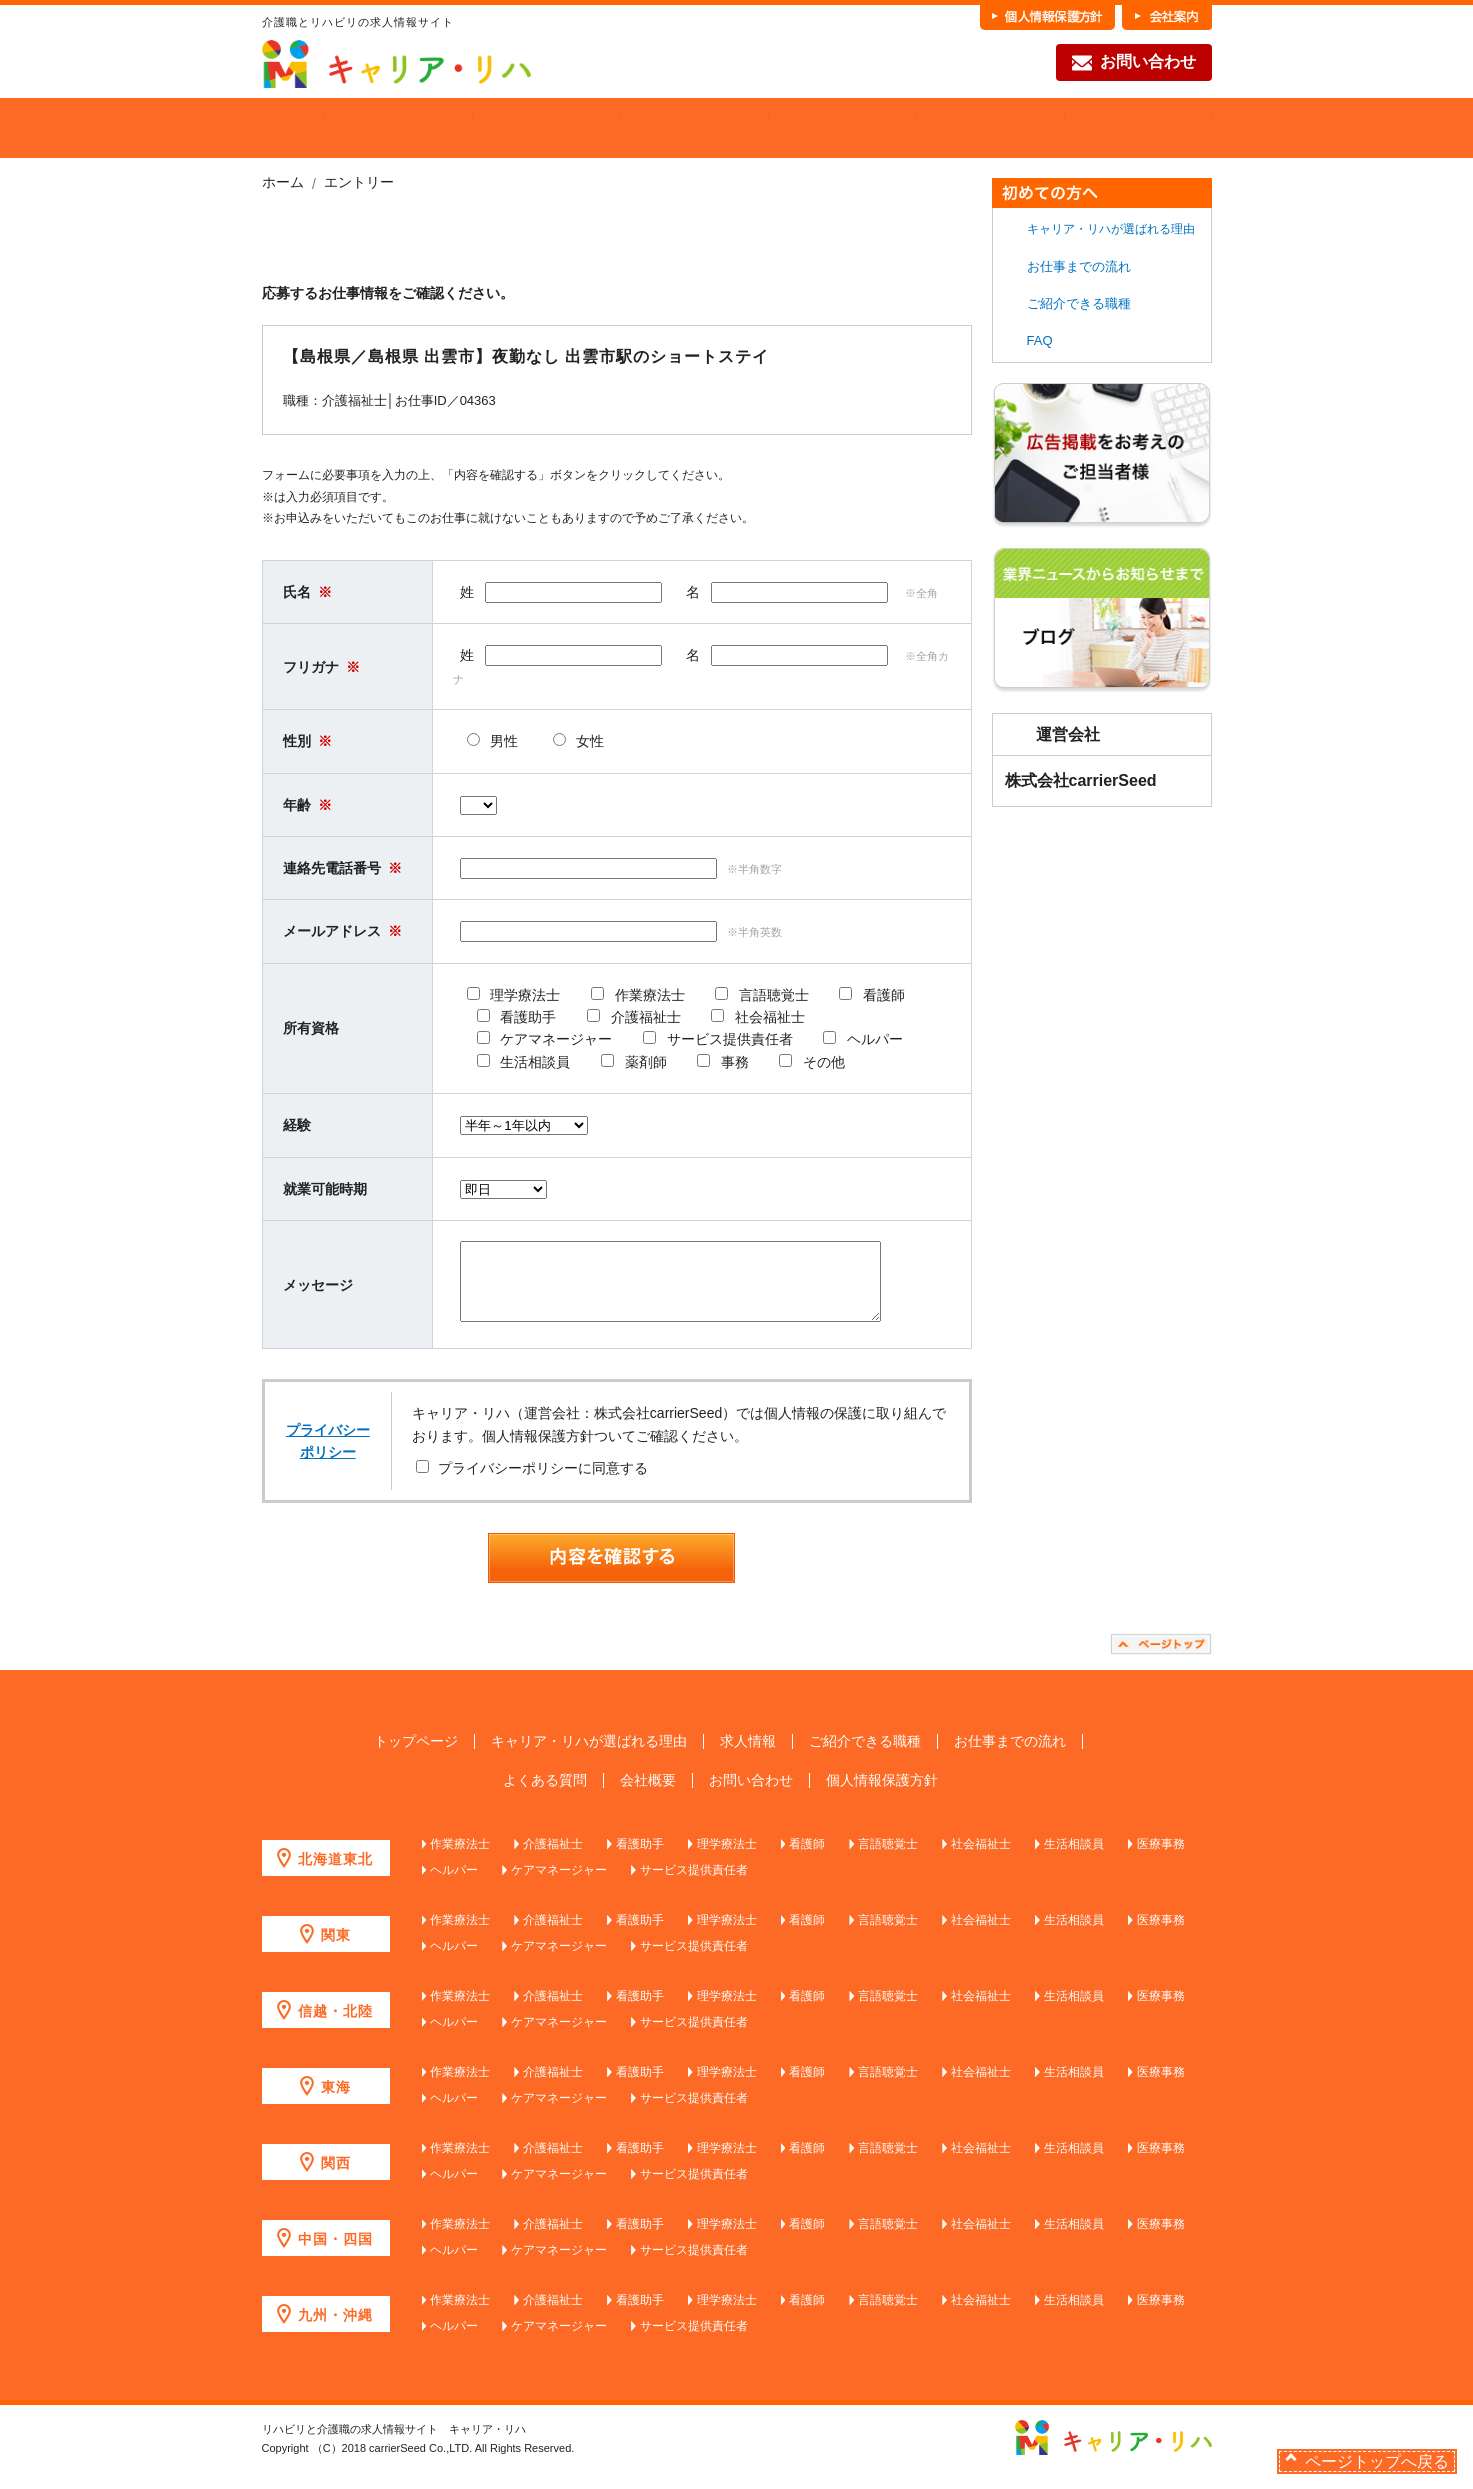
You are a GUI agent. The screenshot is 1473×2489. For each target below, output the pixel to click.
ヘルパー (454, 1885)
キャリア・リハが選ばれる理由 (1111, 229)
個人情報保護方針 (882, 1795)
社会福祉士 (981, 1859)
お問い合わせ (1134, 63)
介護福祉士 (553, 1859)
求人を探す (547, 128)
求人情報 (748, 1756)
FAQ (1138, 128)
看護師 (807, 1859)
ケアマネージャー (559, 1885)
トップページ (416, 1756)
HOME (293, 128)
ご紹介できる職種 (695, 128)
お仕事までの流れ (991, 128)
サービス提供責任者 (694, 1885)
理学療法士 (727, 1859)
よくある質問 (545, 1795)
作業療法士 (460, 1859)
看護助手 (640, 1859)
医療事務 (1161, 1859)
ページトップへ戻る (1377, 2461)
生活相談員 (1074, 1859)
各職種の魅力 (843, 128)
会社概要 (648, 1795)
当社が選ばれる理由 (399, 128)
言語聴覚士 (888, 1859)
